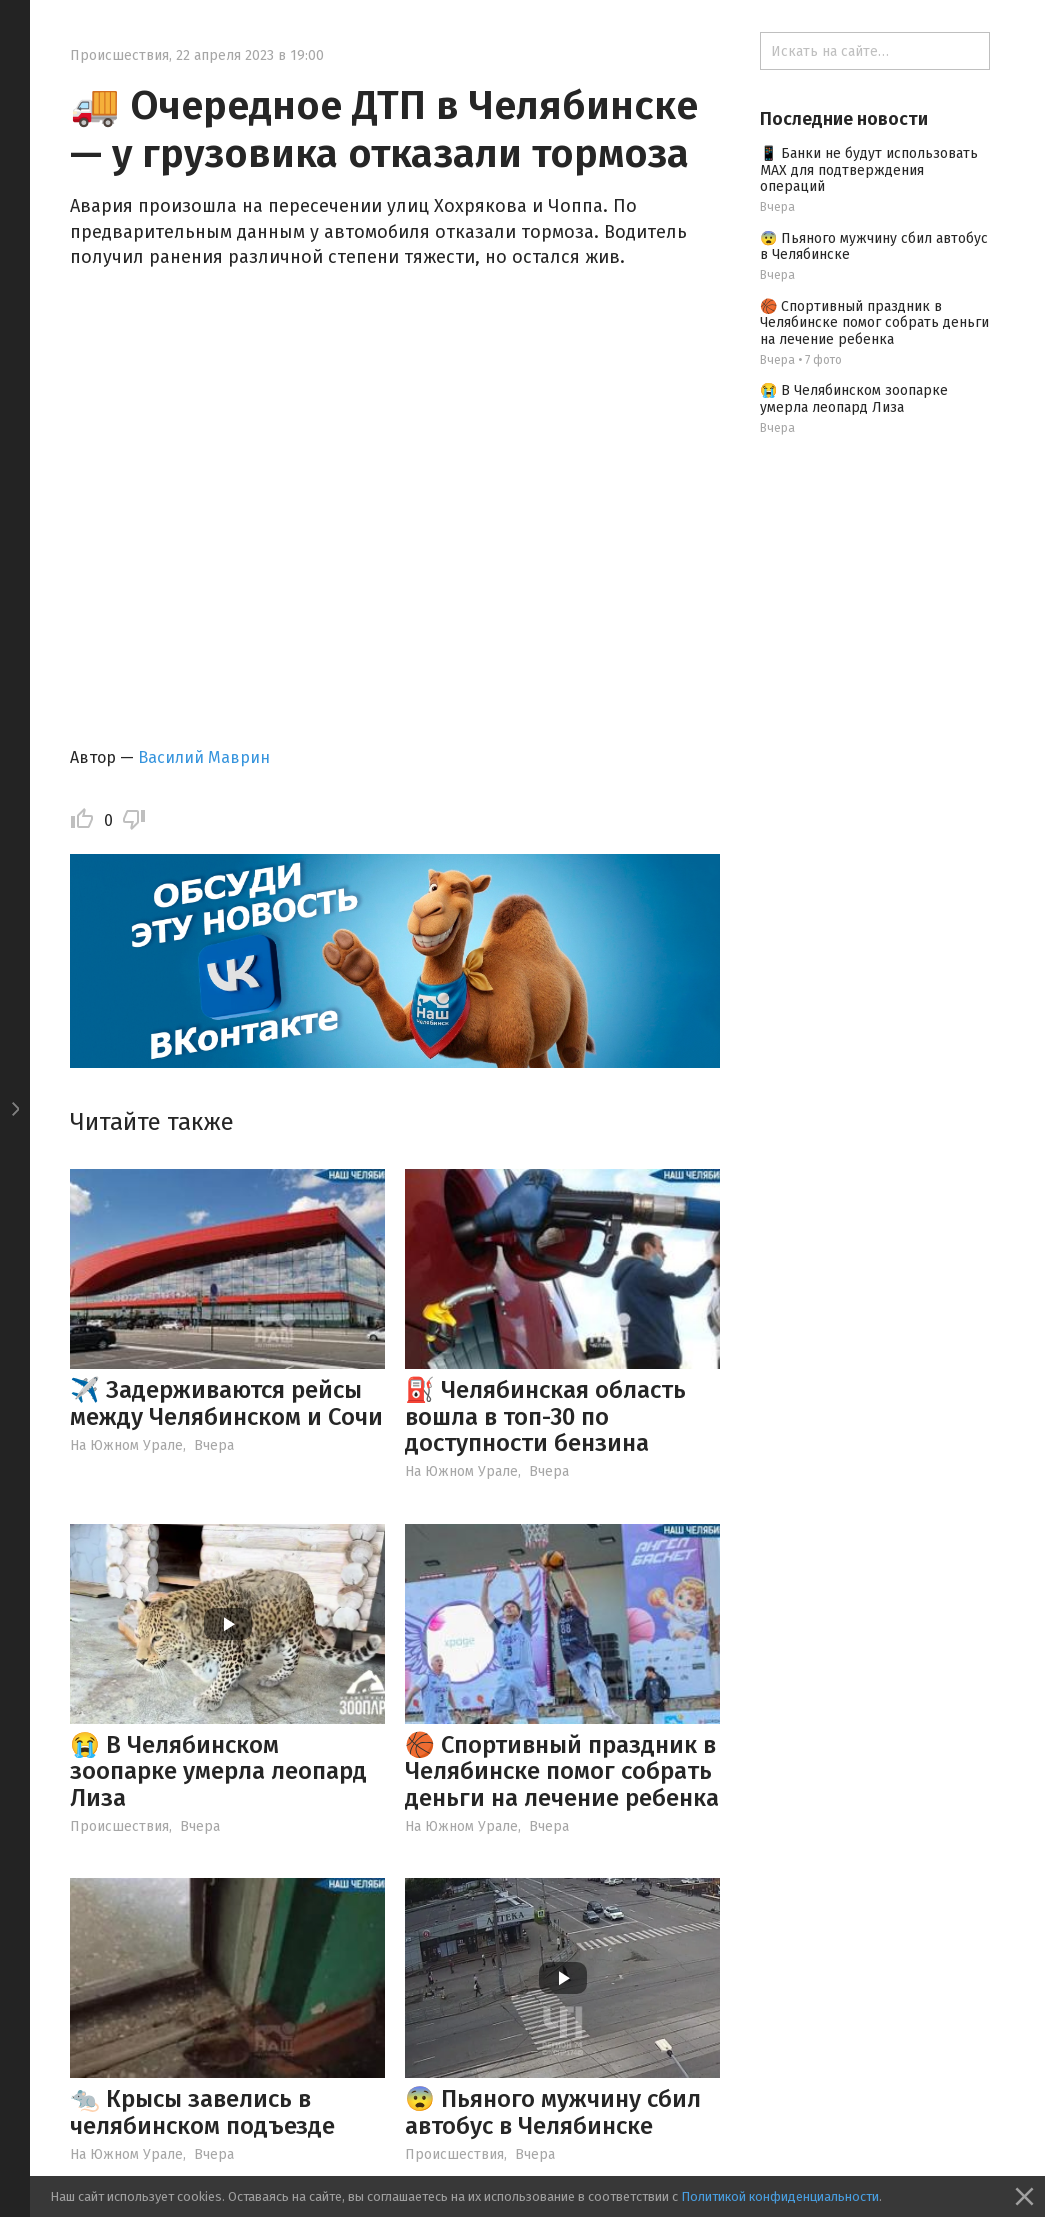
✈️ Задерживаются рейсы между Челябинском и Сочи (226, 1403)
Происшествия (119, 55)
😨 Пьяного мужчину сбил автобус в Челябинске (553, 2112)
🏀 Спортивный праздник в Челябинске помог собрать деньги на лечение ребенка (562, 1771)
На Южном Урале (126, 1445)
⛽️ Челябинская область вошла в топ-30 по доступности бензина (545, 1416)
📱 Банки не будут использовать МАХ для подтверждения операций (869, 170)
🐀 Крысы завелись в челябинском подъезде (202, 2112)
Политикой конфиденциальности (780, 2196)
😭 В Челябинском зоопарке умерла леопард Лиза (218, 1771)
